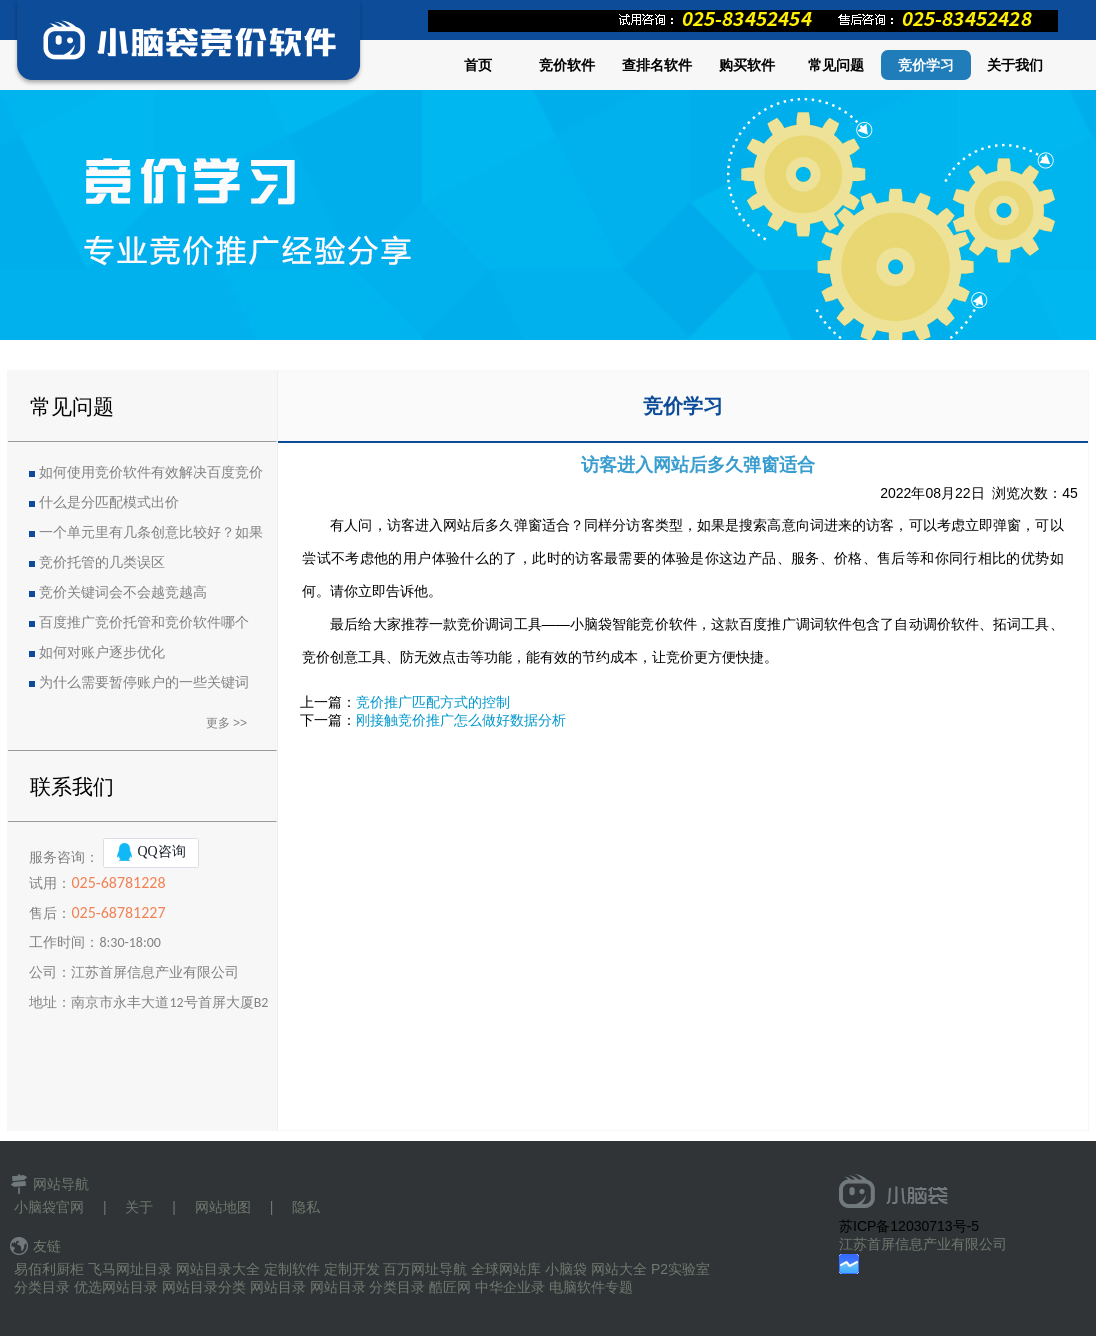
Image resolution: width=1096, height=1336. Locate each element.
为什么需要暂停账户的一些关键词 (144, 682)
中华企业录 (510, 1287)
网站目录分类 (204, 1287)
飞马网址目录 (130, 1269)
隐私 (306, 1207)
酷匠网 (450, 1287)
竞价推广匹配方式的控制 (433, 702)
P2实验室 (680, 1269)
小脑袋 (566, 1269)
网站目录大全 (218, 1269)
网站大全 (619, 1269)
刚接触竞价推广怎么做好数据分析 (461, 720)
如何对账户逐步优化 (102, 652)
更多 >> (226, 723)
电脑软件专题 (591, 1287)
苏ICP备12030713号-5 (909, 1226)
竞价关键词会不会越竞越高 (123, 592)
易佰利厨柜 (49, 1269)
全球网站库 (506, 1269)
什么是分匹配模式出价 (109, 502)
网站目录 (278, 1287)
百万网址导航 (425, 1269)
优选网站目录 (116, 1287)
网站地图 (223, 1207)
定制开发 (352, 1269)
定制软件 (292, 1269)
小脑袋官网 (49, 1207)
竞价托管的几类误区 (102, 562)
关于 (139, 1207)
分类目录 (42, 1287)
